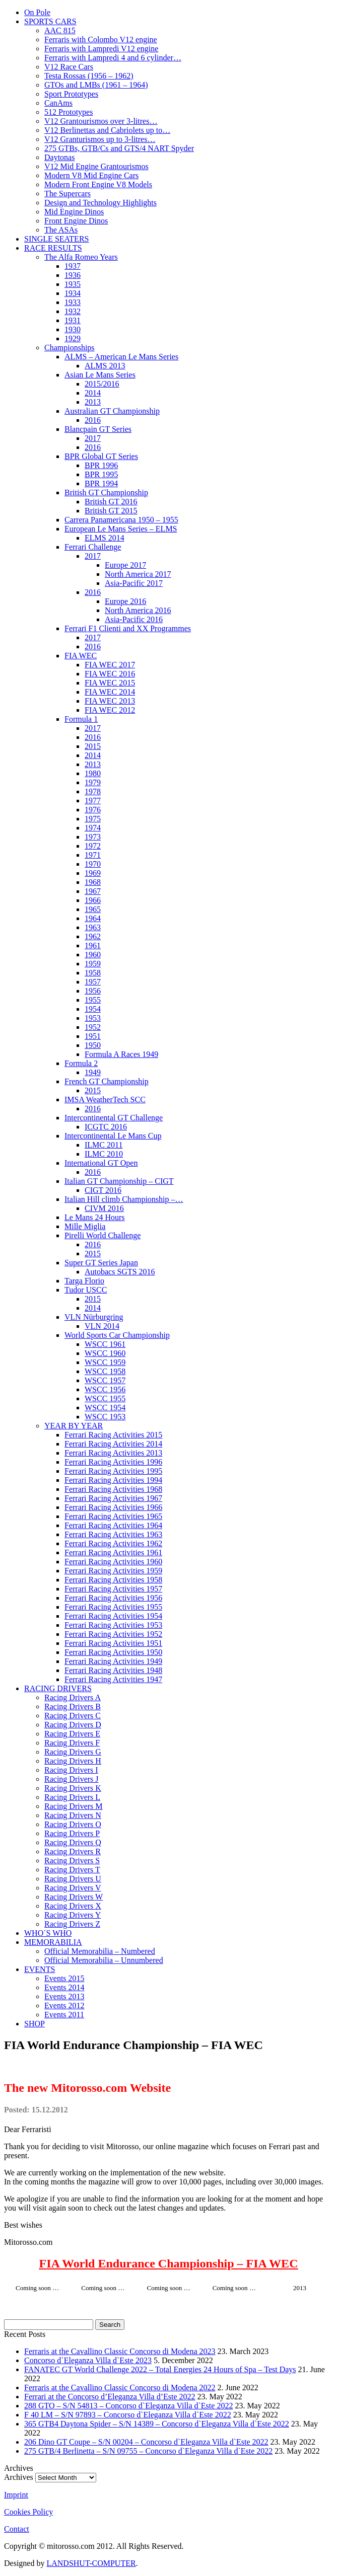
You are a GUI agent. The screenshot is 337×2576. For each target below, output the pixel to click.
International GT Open (101, 1163)
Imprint (16, 2494)
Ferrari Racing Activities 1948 (113, 1670)
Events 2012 (64, 2005)
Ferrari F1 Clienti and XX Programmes (127, 628)
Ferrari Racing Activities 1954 (113, 1616)
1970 (93, 864)
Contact (16, 2529)
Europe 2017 (125, 565)
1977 (93, 800)
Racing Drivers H (72, 1761)
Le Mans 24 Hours (94, 1217)
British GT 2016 (111, 501)
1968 (93, 882)
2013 (93, 402)
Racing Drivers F (72, 1742)
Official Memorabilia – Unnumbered (103, 1960)
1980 (93, 773)
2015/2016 (102, 384)
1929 (72, 338)
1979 (93, 782)
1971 (93, 855)
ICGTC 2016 (106, 1126)
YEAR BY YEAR (73, 1425)
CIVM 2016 (104, 1208)
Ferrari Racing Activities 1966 (113, 1507)
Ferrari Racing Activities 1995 (113, 1471)
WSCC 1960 (105, 1353)
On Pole (37, 12)
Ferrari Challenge (92, 547)
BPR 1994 (101, 483)
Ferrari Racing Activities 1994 (113, 1480)
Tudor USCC (85, 1289)
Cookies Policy (28, 2512)
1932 (72, 311)
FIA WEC (80, 655)
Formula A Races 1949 (121, 1054)
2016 (93, 420)
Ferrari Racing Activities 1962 (113, 1543)
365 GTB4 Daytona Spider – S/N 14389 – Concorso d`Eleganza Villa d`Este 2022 (156, 2423)
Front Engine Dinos (76, 220)
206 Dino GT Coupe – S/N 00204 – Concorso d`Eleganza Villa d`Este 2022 (146, 2442)
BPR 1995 (101, 474)
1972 (93, 846)
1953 (93, 1018)
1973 (93, 836)
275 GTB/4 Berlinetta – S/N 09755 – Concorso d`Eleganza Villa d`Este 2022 (148, 2451)
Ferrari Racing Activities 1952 (113, 1634)
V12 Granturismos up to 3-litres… (99, 139)
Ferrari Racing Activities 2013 (113, 1453)
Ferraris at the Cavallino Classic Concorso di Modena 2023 (119, 2351)
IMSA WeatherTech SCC (105, 1099)
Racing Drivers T (72, 1869)
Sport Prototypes (71, 94)
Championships (69, 347)
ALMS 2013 (105, 365)
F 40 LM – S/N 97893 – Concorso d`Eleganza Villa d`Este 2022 (127, 2414)
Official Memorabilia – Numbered (99, 1951)
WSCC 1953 (105, 1416)
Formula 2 (81, 1063)
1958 (93, 972)
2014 (93, 393)
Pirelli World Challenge (102, 1235)
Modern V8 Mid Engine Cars (91, 175)
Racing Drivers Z (72, 1924)
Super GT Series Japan (101, 1262)
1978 (93, 791)
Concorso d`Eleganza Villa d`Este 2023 (88, 2360)
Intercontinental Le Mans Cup (112, 1135)
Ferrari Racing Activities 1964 (113, 1525)
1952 (93, 1027)
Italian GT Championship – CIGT (119, 1181)
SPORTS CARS (50, 21)
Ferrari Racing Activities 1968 (113, 1489)
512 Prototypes (68, 112)
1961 (93, 945)
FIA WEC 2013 (110, 701)
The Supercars (67, 193)
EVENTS (39, 1969)
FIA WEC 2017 (110, 664)
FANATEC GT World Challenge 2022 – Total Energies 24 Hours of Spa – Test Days (160, 2369)
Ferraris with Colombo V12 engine (100, 39)
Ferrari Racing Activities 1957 (113, 1588)
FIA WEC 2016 (110, 673)
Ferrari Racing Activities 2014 (113, 1443)
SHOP (34, 2023)
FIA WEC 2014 (110, 692)
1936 (72, 275)
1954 (93, 1009)
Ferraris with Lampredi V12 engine (101, 48)
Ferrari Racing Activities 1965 (113, 1516)
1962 (93, 936)
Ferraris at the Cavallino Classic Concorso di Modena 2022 (119, 2387)
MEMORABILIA (53, 1942)
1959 (93, 963)
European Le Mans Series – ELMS (120, 528)
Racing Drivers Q (72, 1842)
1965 (93, 909)
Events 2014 (64, 1987)
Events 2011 (64, 2014)
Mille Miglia (84, 1226)
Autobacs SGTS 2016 (120, 1271)
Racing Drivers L (72, 1797)
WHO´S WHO (48, 1933)
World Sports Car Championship (117, 1335)
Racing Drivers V (72, 1887)
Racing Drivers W (73, 1896)
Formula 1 (81, 719)
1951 (93, 1036)
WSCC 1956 (105, 1389)
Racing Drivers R (72, 1851)
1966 (93, 900)
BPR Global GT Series (101, 456)
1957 (93, 981)
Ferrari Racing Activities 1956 (113, 1598)
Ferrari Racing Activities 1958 (113, 1579)
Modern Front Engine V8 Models (98, 184)
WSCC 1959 (105, 1362)
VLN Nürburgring (93, 1317)
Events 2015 (64, 1978)
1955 (93, 1000)
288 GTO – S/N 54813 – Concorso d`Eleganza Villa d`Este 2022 (128, 2405)
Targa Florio (84, 1280)
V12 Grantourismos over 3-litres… (100, 121)
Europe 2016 (125, 601)
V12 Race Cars (68, 66)
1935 (72, 284)
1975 (93, 818)
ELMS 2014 (104, 538)
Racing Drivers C (72, 1715)
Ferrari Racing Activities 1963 (113, 1534)
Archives (18, 2477)
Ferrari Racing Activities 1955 (113, 1607)
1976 (93, 809)
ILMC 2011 (103, 1145)
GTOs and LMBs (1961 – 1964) (96, 85)
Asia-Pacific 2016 (134, 619)
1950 (93, 1045)
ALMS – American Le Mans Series (121, 356)
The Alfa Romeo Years (81, 257)
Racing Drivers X (72, 1906)
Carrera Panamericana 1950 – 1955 (121, 519)
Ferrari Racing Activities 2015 (113, 1434)
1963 (93, 927)
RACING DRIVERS (58, 1688)
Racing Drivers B (72, 1706)
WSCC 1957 (105, 1380)
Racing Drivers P (72, 1833)
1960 (93, 954)
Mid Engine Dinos (74, 211)
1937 (72, 266)
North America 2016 (138, 610)
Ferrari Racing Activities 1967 (113, 1498)
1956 (93, 991)
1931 (72, 320)
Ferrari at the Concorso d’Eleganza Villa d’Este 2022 (109, 2396)
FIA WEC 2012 (110, 710)
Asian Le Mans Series (100, 374)
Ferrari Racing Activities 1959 (113, 1570)
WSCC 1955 (105, 1398)
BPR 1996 (101, 465)
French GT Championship (106, 1081)
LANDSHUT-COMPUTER (91, 2563)
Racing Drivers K (72, 1788)
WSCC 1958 (105, 1371)
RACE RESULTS (53, 248)
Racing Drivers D (72, 1724)
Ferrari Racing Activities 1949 (113, 1661)
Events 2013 (64, 1996)
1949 (93, 1072)
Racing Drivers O (72, 1824)
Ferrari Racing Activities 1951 (113, 1643)
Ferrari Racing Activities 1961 (113, 1552)
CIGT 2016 (103, 1190)
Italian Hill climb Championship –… (123, 1199)
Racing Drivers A (72, 1697)
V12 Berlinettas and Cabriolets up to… (107, 130)
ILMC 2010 (104, 1154)
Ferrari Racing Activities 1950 (113, 1652)
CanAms (58, 103)
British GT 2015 (111, 510)
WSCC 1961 (105, 1344)
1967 (93, 891)
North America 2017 (138, 574)
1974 (93, 827)
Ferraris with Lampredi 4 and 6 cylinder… (112, 57)
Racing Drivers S (72, 1860)
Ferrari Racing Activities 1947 (113, 1679)
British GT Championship (106, 492)
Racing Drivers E (72, 1733)
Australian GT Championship (112, 411)
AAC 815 (60, 30)
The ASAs (61, 229)
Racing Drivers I (71, 1770)
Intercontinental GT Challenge (113, 1117)
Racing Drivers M (73, 1806)
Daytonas (59, 157)
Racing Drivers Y (72, 1915)
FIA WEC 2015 (110, 682)
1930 (72, 329)
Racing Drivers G (72, 1752)
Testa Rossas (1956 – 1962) (88, 75)
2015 (93, 746)
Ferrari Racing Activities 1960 (113, 1561)
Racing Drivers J (71, 1779)
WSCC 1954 (105, 1407)
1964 (93, 918)
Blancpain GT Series (97, 429)
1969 (93, 873)
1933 (72, 302)
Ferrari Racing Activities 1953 (113, 1625)
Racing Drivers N (72, 1815)
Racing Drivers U (72, 1878)
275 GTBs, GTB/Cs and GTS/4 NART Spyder (119, 148)
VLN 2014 (102, 1326)
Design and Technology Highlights (100, 202)
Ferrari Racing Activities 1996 (113, 1462)
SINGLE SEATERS (56, 239)
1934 (72, 293)
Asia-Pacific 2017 (134, 583)
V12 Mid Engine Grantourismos (96, 166)
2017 (93, 438)
